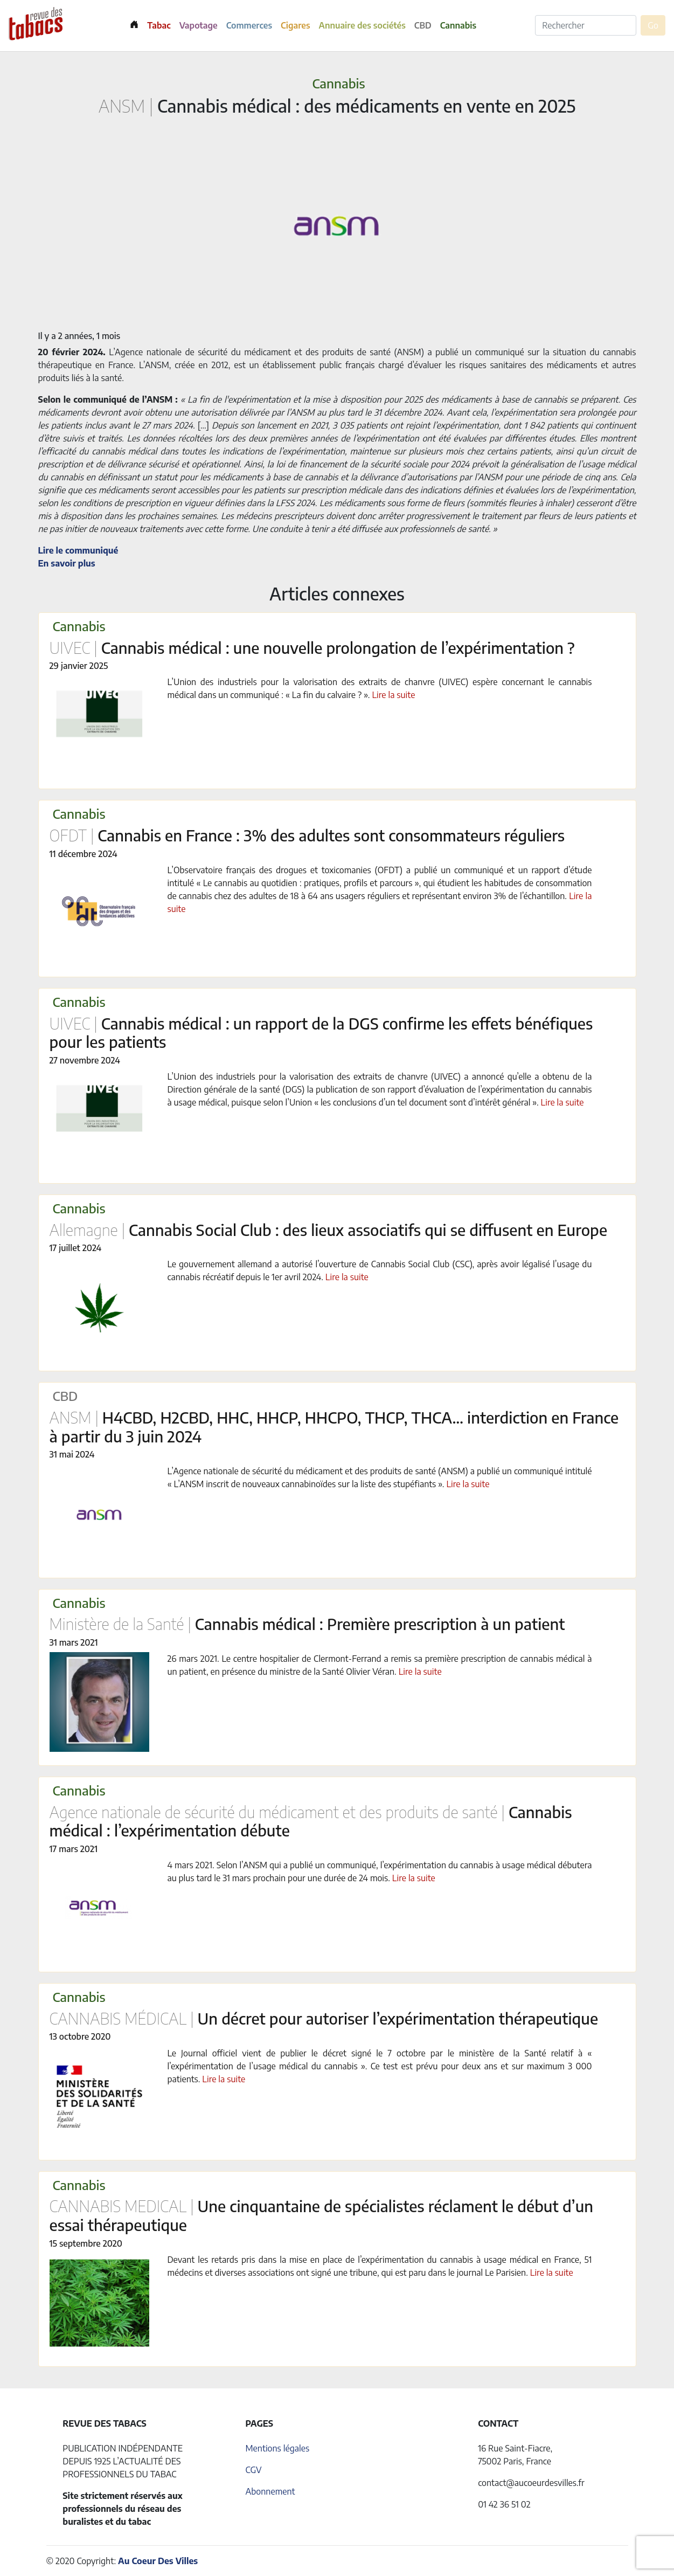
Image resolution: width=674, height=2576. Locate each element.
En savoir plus (66, 563)
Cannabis (458, 25)
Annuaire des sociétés (362, 25)
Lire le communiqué (78, 550)
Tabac (158, 25)
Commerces (249, 25)
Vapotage (198, 25)
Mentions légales (277, 2448)
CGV (253, 2469)
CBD (423, 25)
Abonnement (270, 2491)
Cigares (295, 25)
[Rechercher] (585, 25)
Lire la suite (393, 694)
